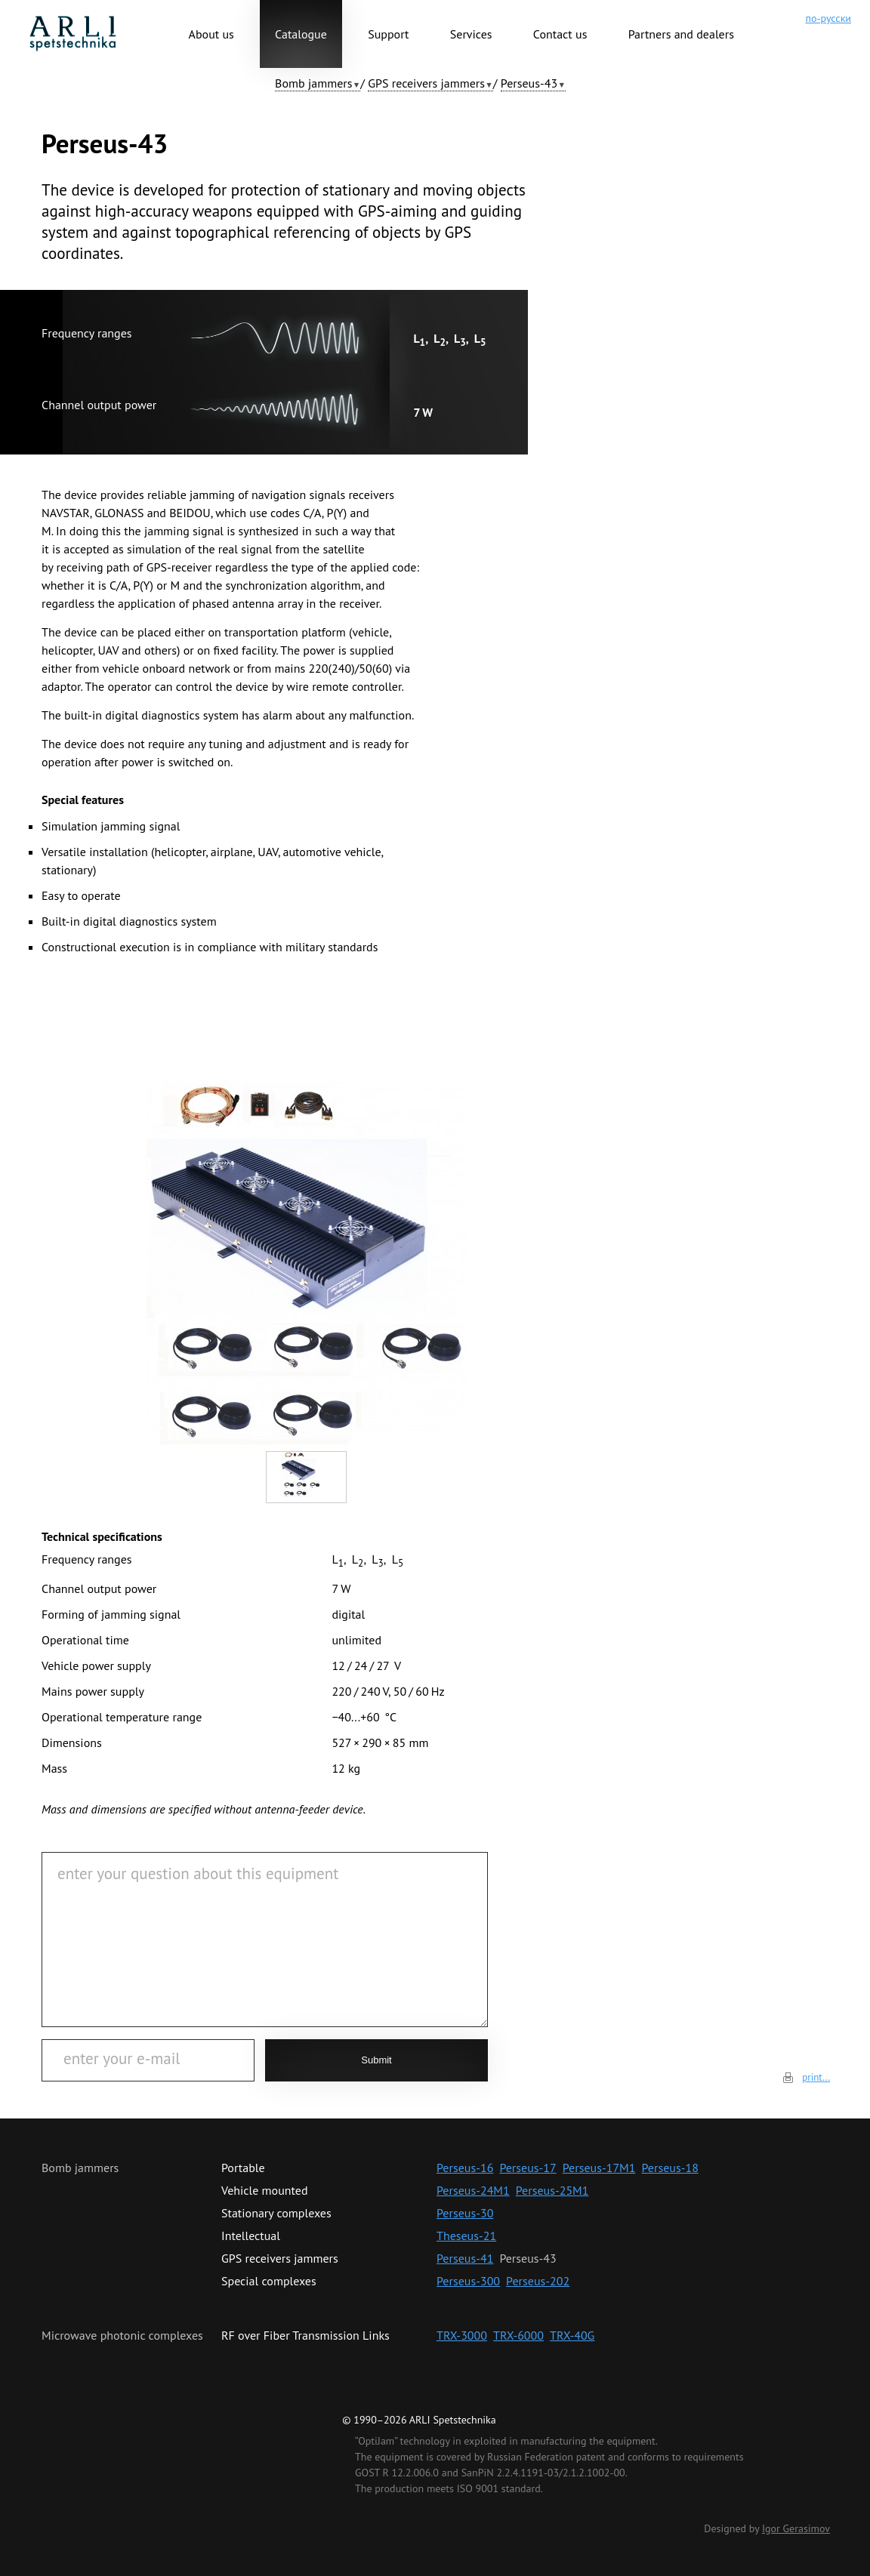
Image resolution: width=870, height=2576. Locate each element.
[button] (317, 83)
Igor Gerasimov (796, 2528)
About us (211, 34)
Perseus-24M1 (473, 2190)
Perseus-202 (537, 2280)
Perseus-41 (465, 2258)
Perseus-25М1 (552, 2190)
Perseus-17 (527, 2167)
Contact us (560, 34)
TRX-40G (572, 2335)
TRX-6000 (518, 2335)
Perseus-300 (468, 2280)
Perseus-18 (670, 2167)
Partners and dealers (681, 34)
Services (471, 34)
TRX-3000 (462, 2335)
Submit (376, 2060)
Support (388, 34)
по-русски (828, 18)
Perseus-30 (465, 2212)
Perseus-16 (465, 2167)
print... (816, 2077)
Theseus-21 (466, 2235)
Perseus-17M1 (599, 2167)
